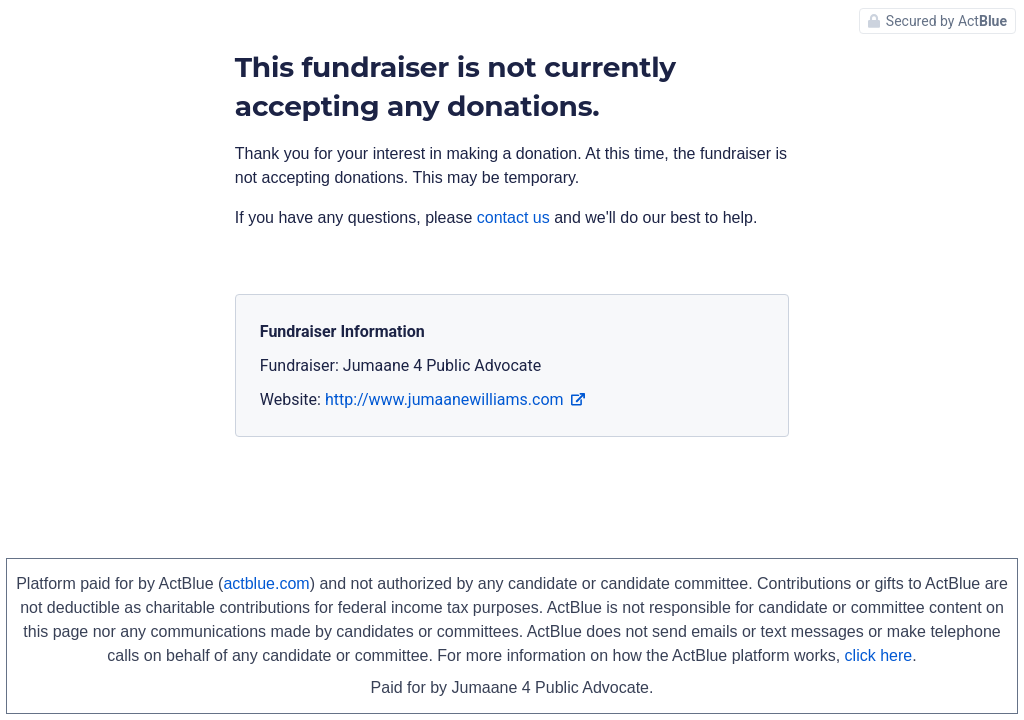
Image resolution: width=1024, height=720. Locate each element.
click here (879, 655)
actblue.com (266, 583)
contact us (513, 217)
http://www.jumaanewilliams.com (455, 399)
